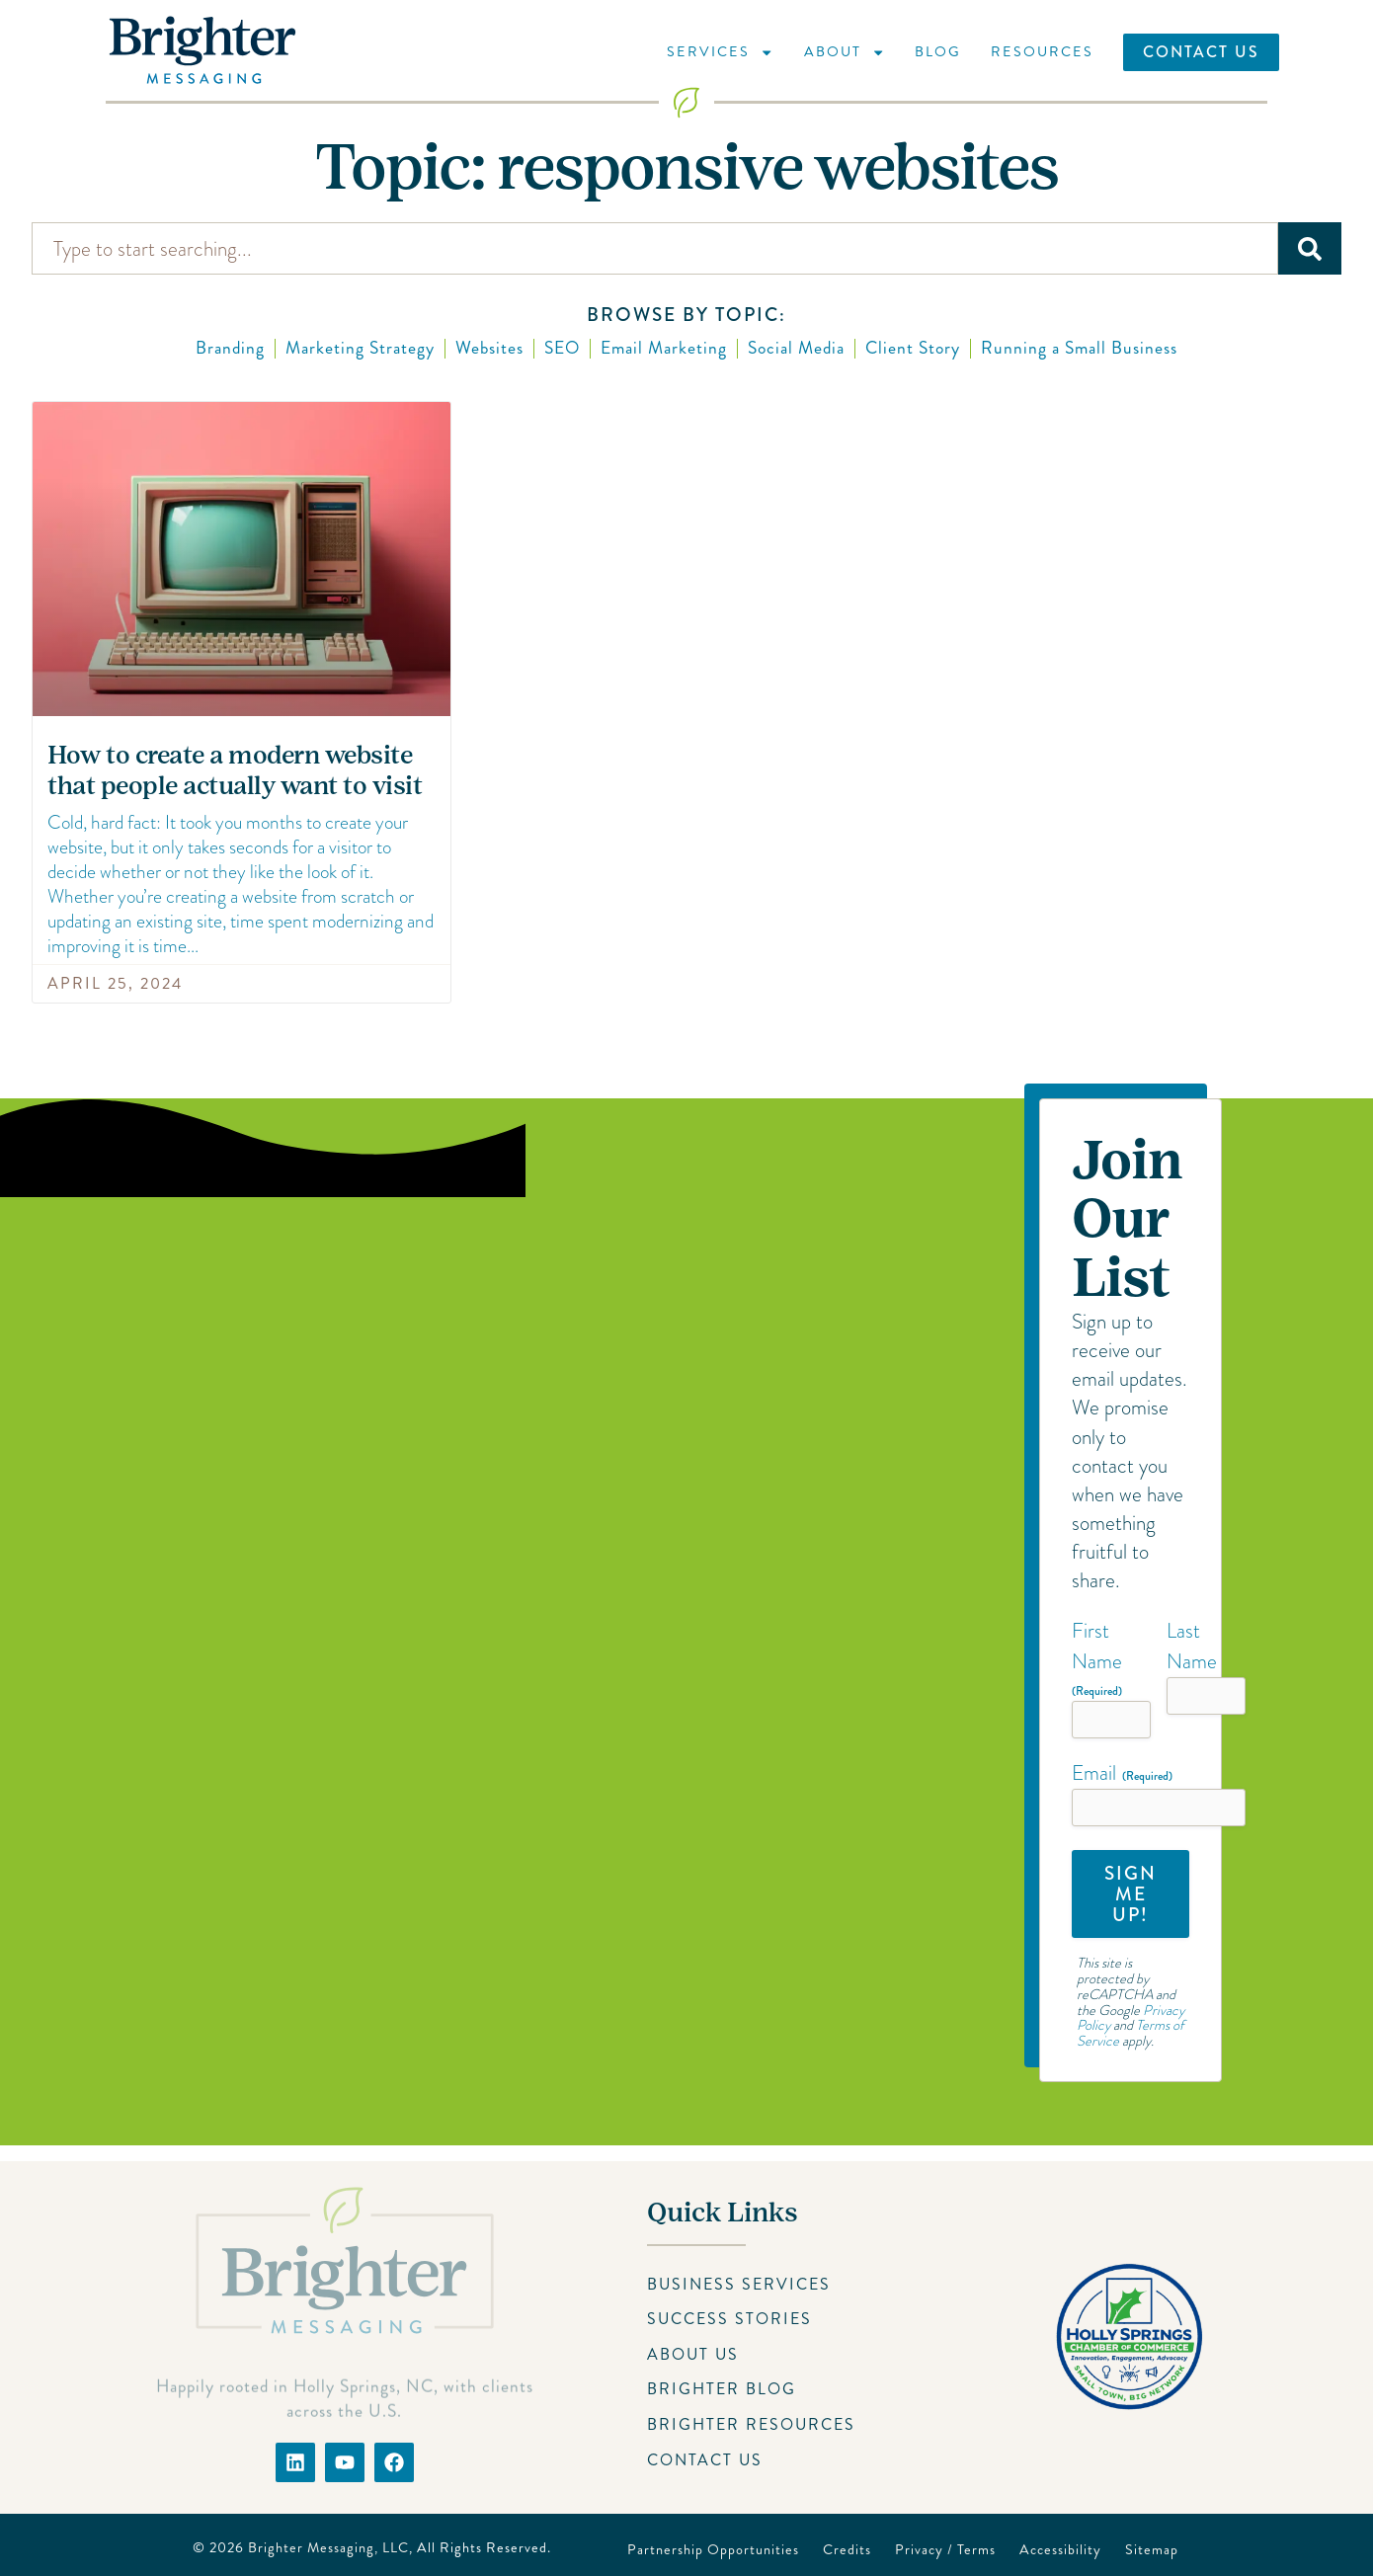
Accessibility (1060, 2549)
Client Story (912, 348)
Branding (230, 348)
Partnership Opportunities (713, 2549)
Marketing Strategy (360, 348)
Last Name (1192, 1646)
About (844, 52)
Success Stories (729, 2318)
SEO (562, 348)
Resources (1042, 51)
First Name (1097, 1658)
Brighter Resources (751, 2424)
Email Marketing (664, 348)
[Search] (1309, 248)
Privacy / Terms (945, 2549)
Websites (489, 348)
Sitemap (1151, 2549)
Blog (938, 51)
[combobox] (655, 248)
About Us (693, 2354)
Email (1122, 1773)
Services (720, 52)
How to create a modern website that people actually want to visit (234, 770)
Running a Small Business (1079, 348)
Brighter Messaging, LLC (328, 2547)
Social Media (796, 348)
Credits (847, 2549)
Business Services (739, 2284)
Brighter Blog (721, 2388)
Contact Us (1201, 51)
